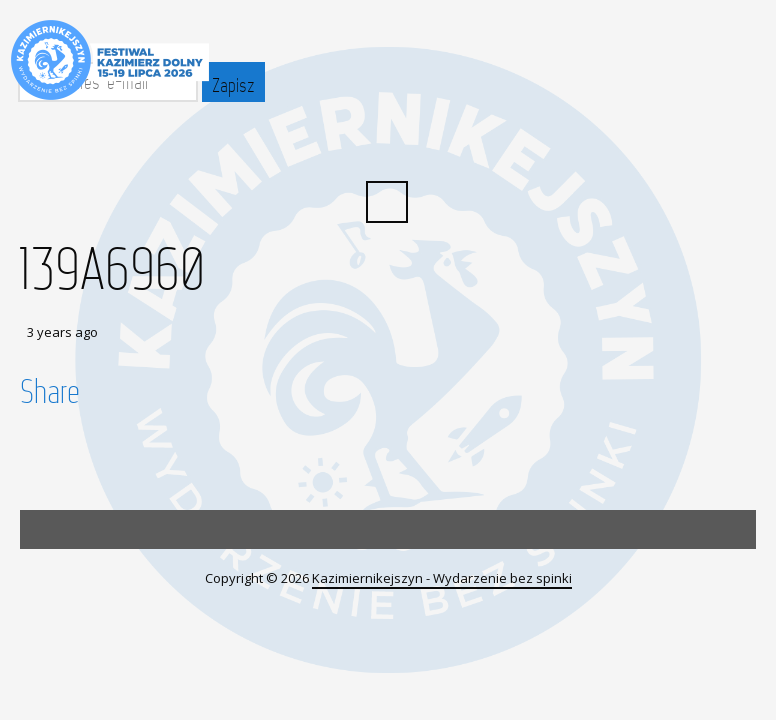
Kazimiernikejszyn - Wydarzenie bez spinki (442, 578)
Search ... (387, 202)
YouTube (409, 146)
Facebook (365, 146)
